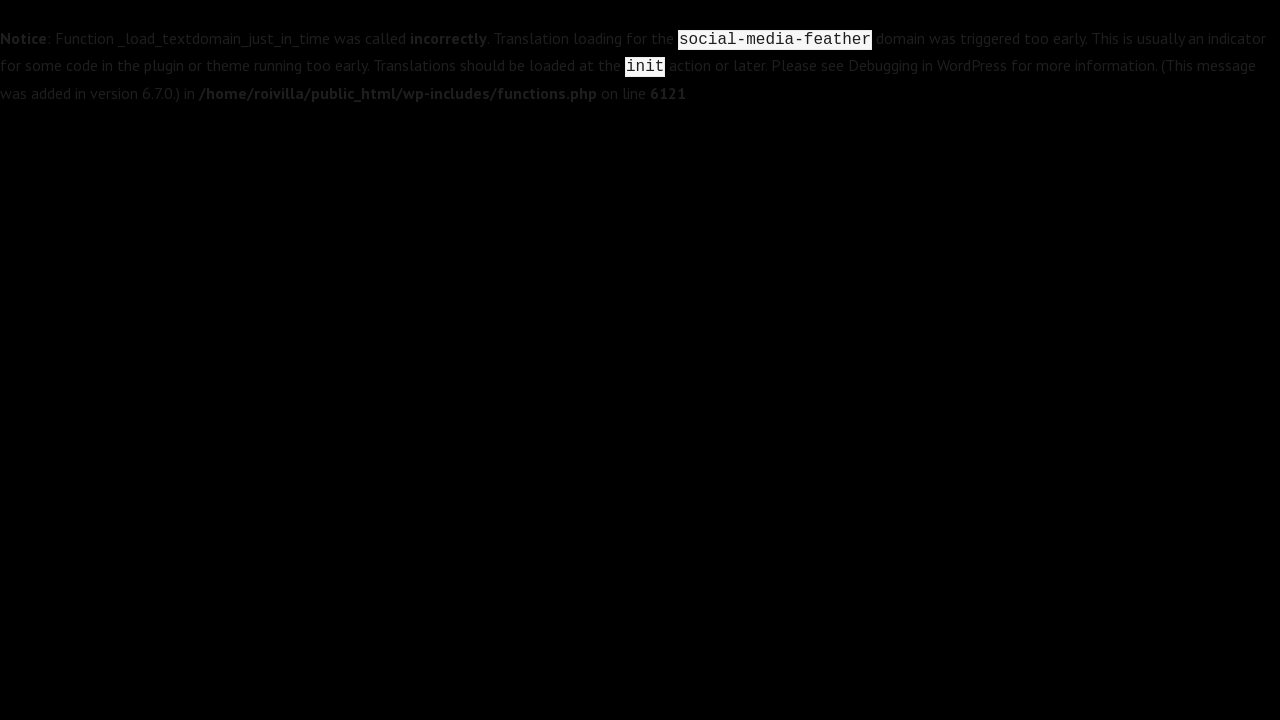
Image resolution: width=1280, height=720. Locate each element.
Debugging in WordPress (927, 65)
